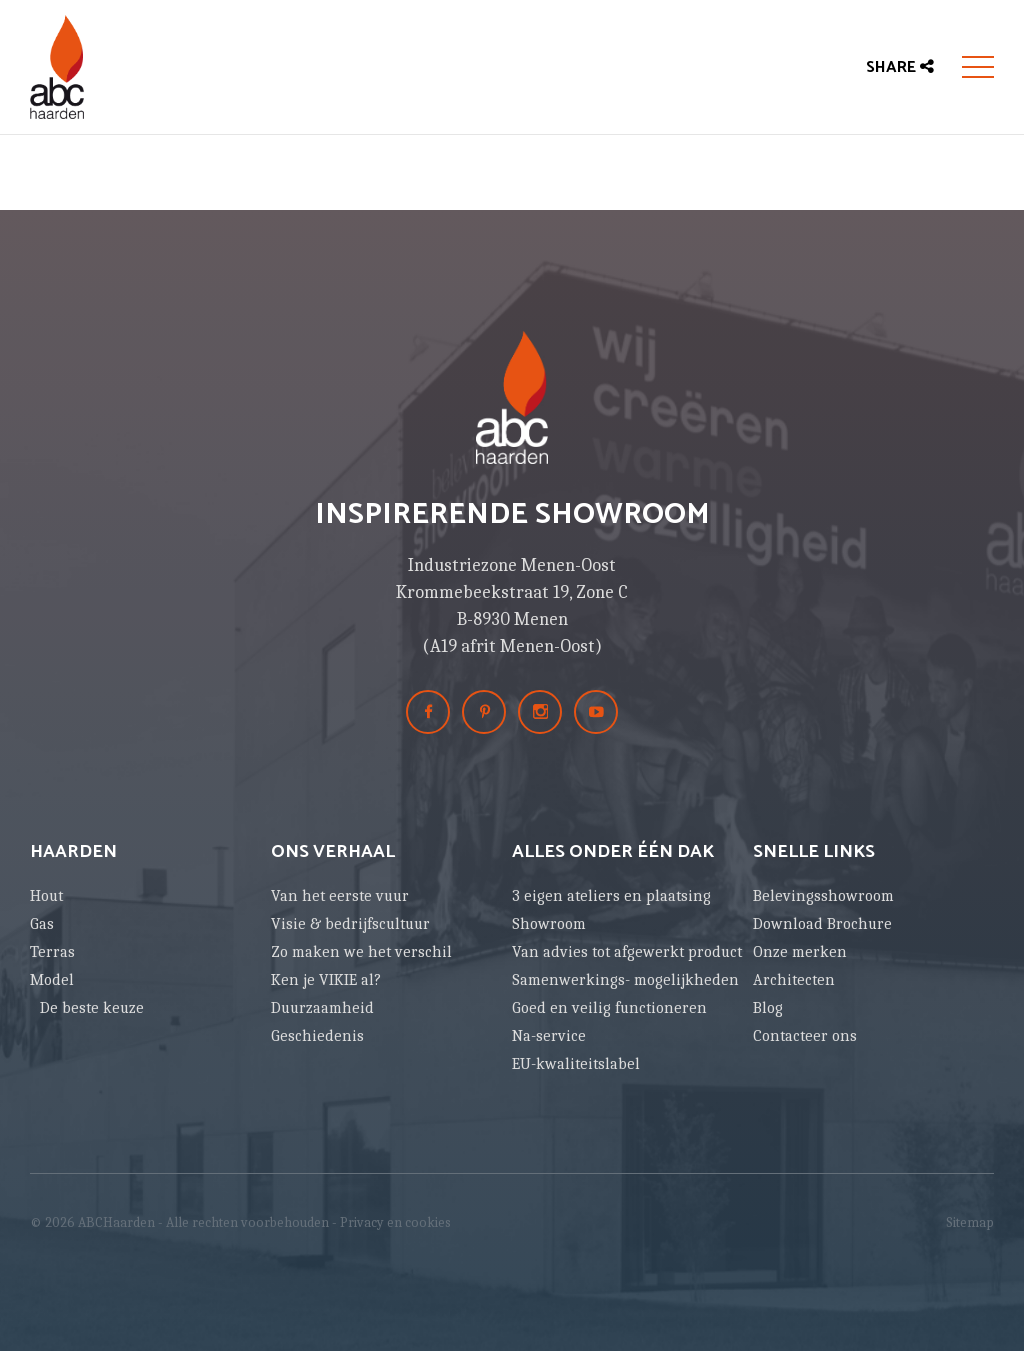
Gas (42, 924)
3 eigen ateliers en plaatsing (611, 896)
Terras (52, 952)
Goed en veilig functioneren (609, 1008)
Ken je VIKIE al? (326, 980)
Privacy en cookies (395, 1222)
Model (52, 980)
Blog (768, 1008)
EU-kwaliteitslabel (576, 1064)
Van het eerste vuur (340, 896)
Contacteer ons (805, 1036)
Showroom (549, 924)
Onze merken (800, 952)
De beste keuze (92, 1008)
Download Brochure (822, 924)
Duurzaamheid (322, 1008)
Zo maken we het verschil (361, 952)
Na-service (549, 1036)
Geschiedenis (317, 1036)
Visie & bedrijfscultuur (350, 924)
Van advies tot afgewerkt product (627, 952)
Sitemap (970, 1222)
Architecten (794, 980)
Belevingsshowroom (823, 896)
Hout (46, 896)
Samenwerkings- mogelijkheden (625, 980)
